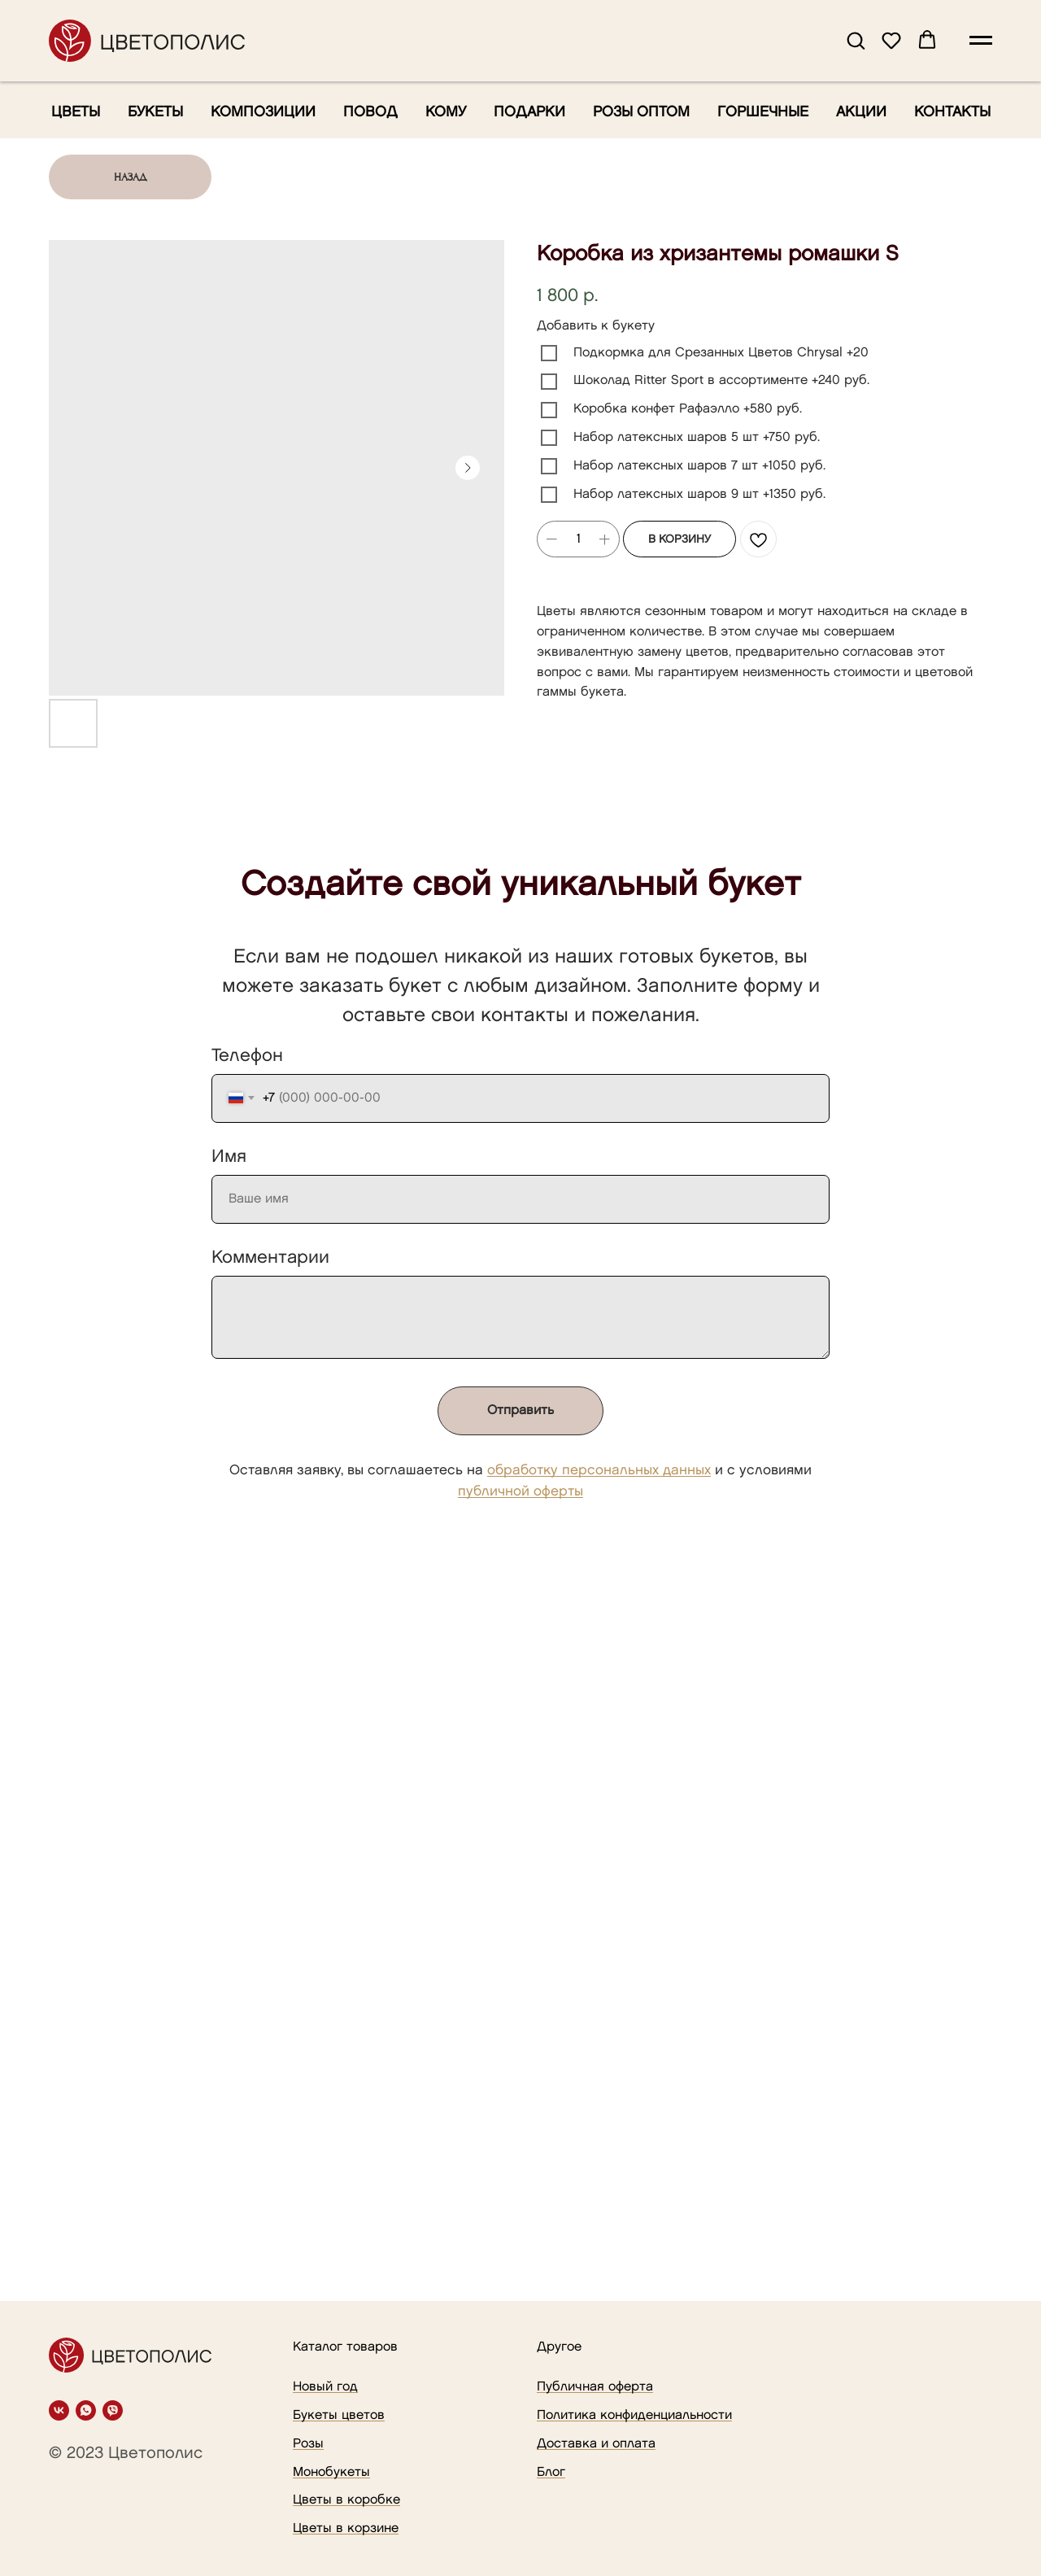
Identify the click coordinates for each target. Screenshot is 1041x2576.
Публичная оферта (595, 2387)
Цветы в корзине (346, 2528)
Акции (861, 112)
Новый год (325, 2387)
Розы (308, 2444)
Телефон (247, 1055)
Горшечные (762, 112)
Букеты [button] (155, 112)
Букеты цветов (339, 2415)
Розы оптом (641, 112)
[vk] (59, 2410)
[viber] (112, 2410)
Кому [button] (445, 112)
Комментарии (270, 1257)
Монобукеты (331, 2472)
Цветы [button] (75, 112)
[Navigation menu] (980, 41)
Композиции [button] (263, 112)
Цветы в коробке (346, 2500)
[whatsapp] (86, 2410)
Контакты (952, 112)
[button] (855, 40)
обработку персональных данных (599, 1470)
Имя (228, 1156)
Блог (551, 2472)
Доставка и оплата (596, 2444)
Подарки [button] (529, 112)
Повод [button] (370, 112)
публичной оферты (520, 1491)
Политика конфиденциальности (634, 2415)
